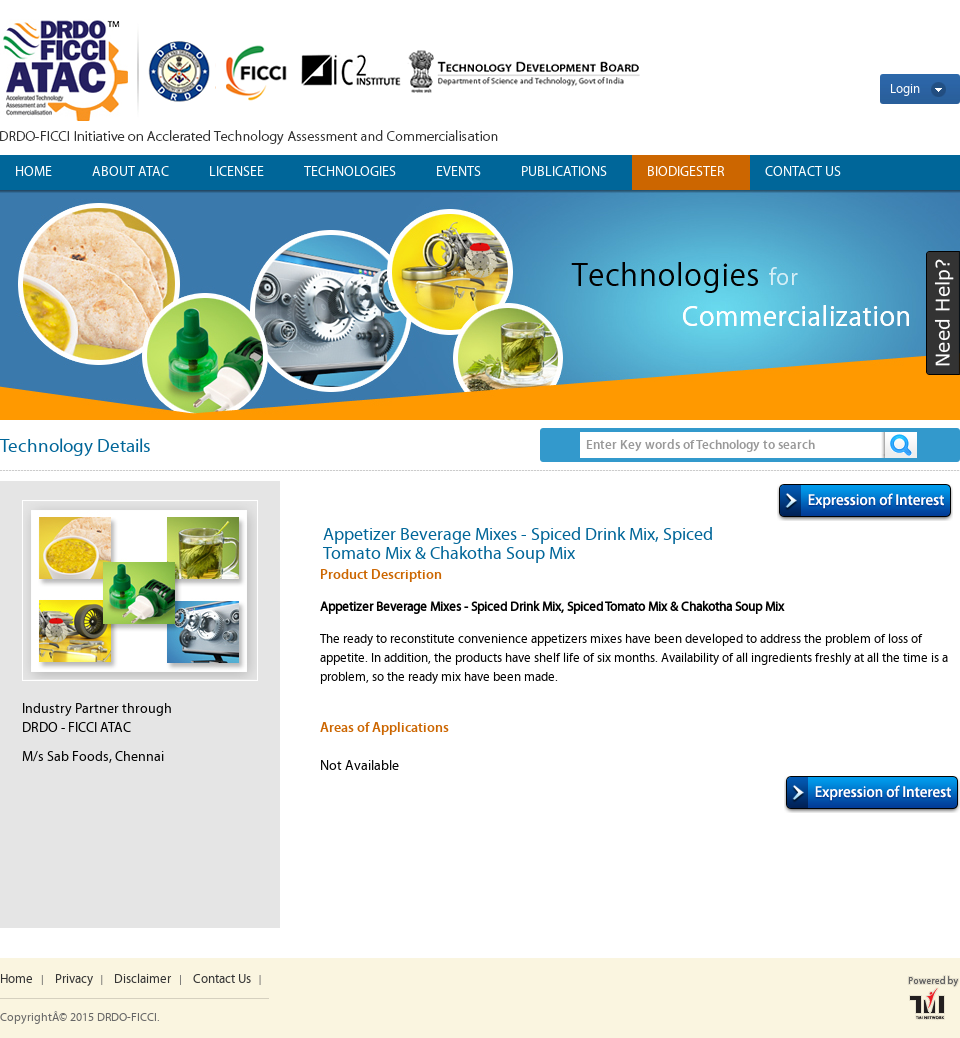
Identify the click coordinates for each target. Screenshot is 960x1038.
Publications (564, 172)
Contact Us (222, 979)
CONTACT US (803, 172)
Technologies (350, 172)
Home (33, 172)
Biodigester (686, 172)
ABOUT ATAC (130, 172)
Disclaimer (142, 979)
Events (458, 172)
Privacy (74, 979)
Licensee (236, 172)
